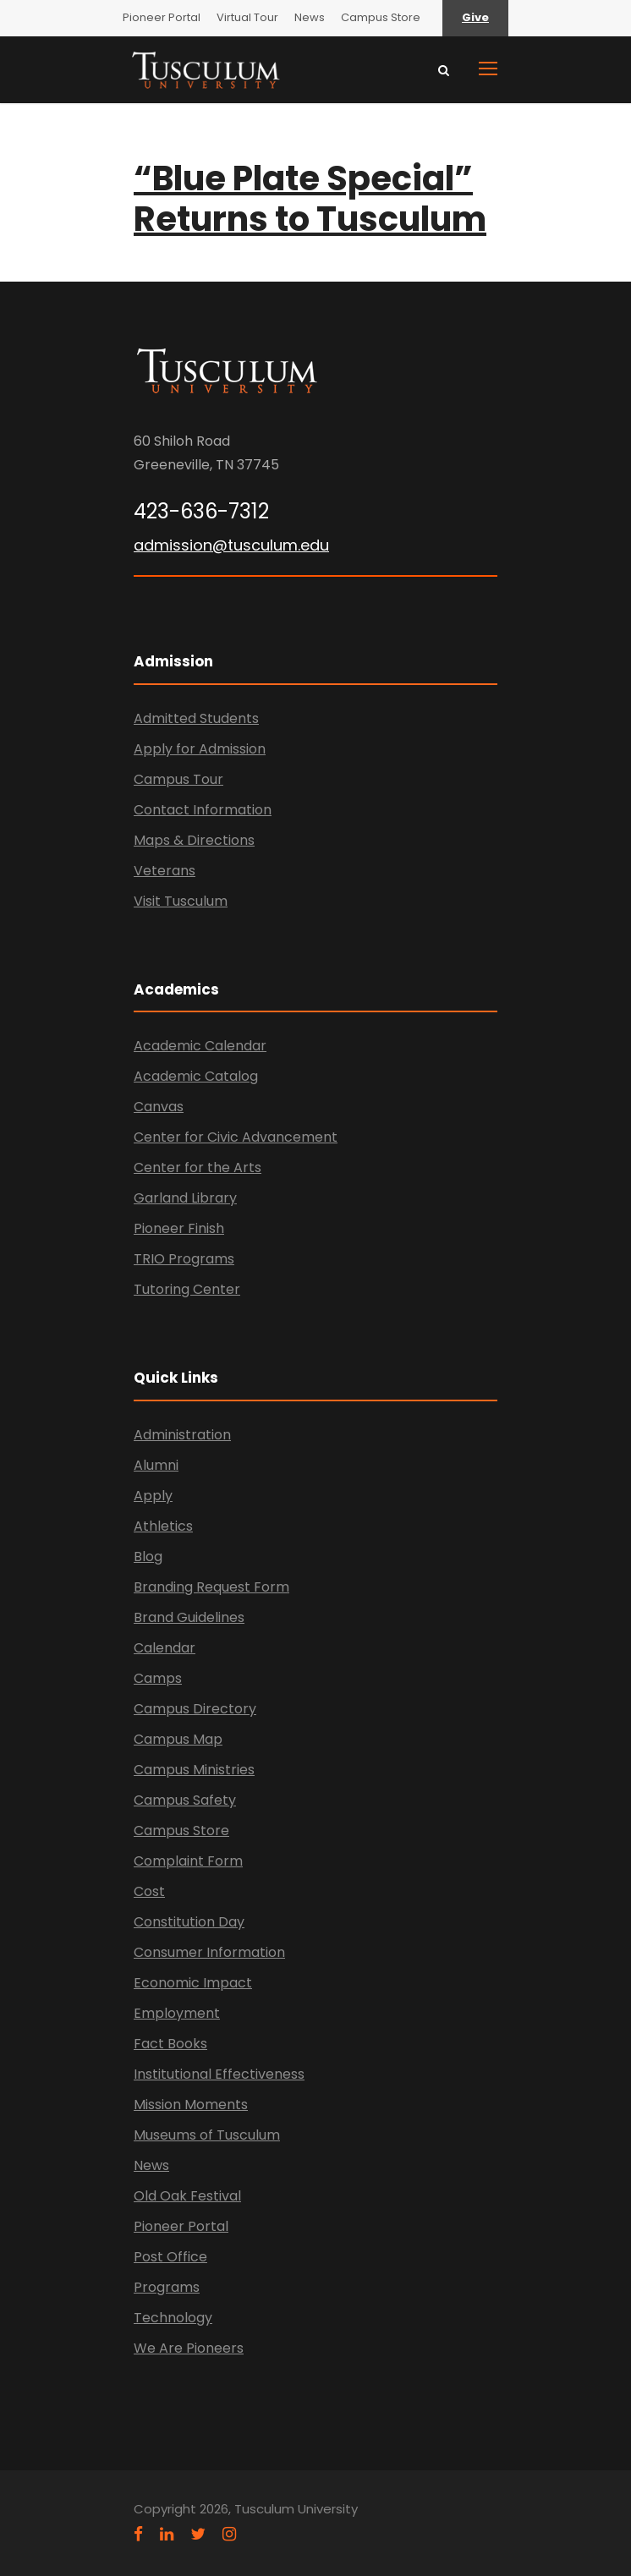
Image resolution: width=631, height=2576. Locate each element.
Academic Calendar (200, 1045)
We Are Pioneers (189, 2348)
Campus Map (178, 1739)
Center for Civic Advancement (235, 1137)
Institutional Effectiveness (219, 2074)
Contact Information (203, 809)
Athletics (163, 1526)
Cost (149, 1891)
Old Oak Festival (187, 2196)
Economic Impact (193, 1982)
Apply (153, 1495)
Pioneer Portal (161, 17)
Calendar (164, 1648)
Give (475, 17)
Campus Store (380, 17)
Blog (148, 1556)
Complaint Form (188, 1861)
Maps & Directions (194, 840)
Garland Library (185, 1198)
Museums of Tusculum (207, 2135)
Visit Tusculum (181, 901)
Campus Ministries (194, 1769)
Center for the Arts (197, 1167)
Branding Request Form (211, 1587)
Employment (177, 2013)
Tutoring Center (187, 1289)
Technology (173, 2317)
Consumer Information (209, 1952)
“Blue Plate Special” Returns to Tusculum (310, 199)
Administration (182, 1434)
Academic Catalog (196, 1076)
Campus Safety (185, 1800)
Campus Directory (195, 1708)
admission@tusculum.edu (231, 545)
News (309, 17)
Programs (167, 2287)
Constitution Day (189, 1922)
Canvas (159, 1106)
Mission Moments (191, 2104)
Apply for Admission (200, 749)
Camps (158, 1678)
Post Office (170, 2256)
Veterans (164, 870)
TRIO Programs (184, 1259)
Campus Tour (178, 779)
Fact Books (170, 2043)
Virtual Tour (247, 17)
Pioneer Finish (179, 1228)
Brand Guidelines (189, 1617)
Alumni (156, 1465)
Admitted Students (196, 718)
